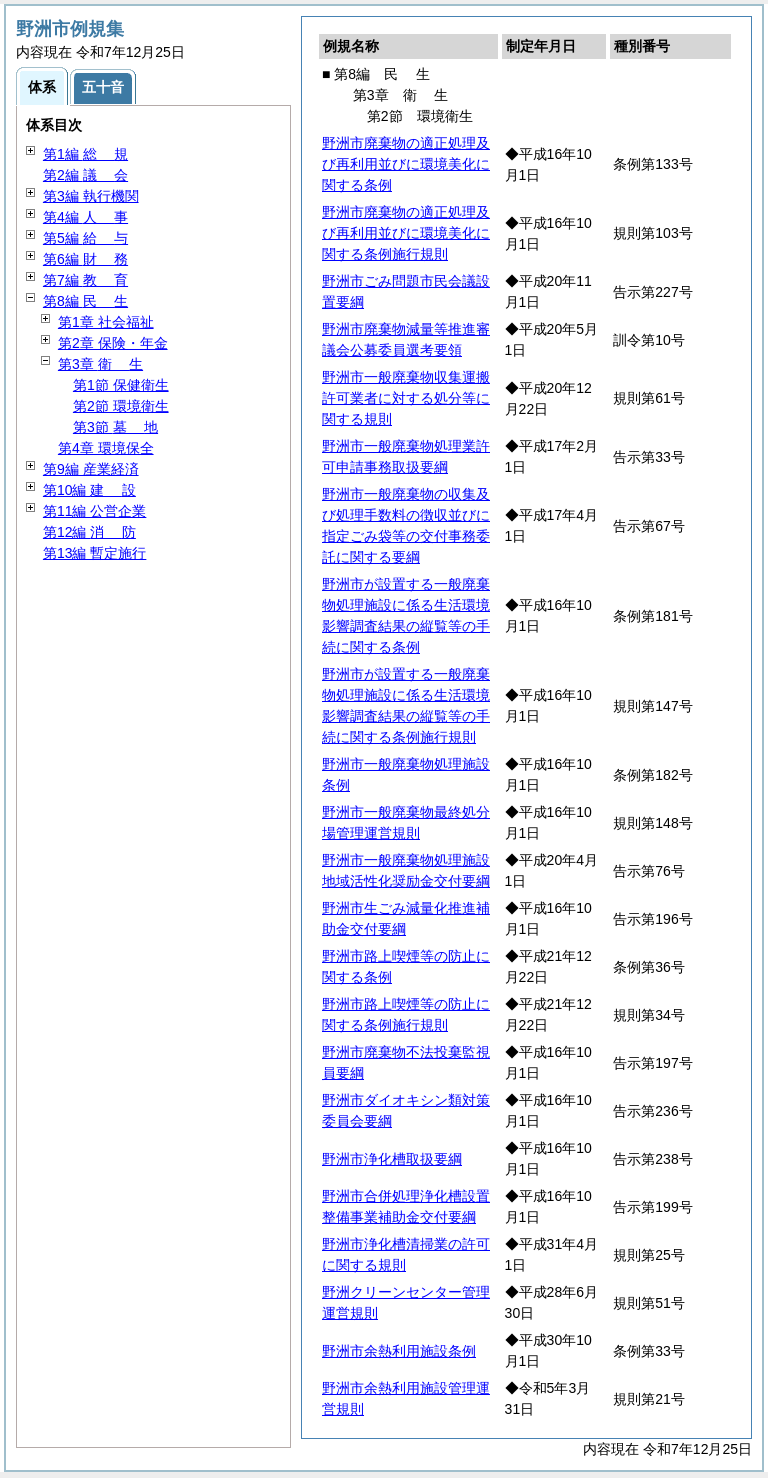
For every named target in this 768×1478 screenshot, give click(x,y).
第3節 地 (115, 427)
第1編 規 (85, 154)
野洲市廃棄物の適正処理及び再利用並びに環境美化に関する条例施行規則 (406, 233)
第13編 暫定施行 (94, 553)
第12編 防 (89, 532)
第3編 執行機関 (91, 196)
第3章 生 (100, 364)
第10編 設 (89, 490)
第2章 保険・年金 (113, 343)
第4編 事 (85, 217)
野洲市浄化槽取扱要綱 (392, 1159)
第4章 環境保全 (106, 448)
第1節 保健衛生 (121, 385)
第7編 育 (85, 280)
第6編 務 (85, 259)
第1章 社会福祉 (106, 322)
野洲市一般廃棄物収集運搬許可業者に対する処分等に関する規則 (406, 398)
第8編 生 (85, 301)
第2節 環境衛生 (121, 406)
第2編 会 (85, 175)
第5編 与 (85, 238)
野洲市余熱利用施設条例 (399, 1351)
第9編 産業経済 (91, 469)
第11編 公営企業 (94, 511)
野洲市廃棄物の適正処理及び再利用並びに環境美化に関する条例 (406, 164)
